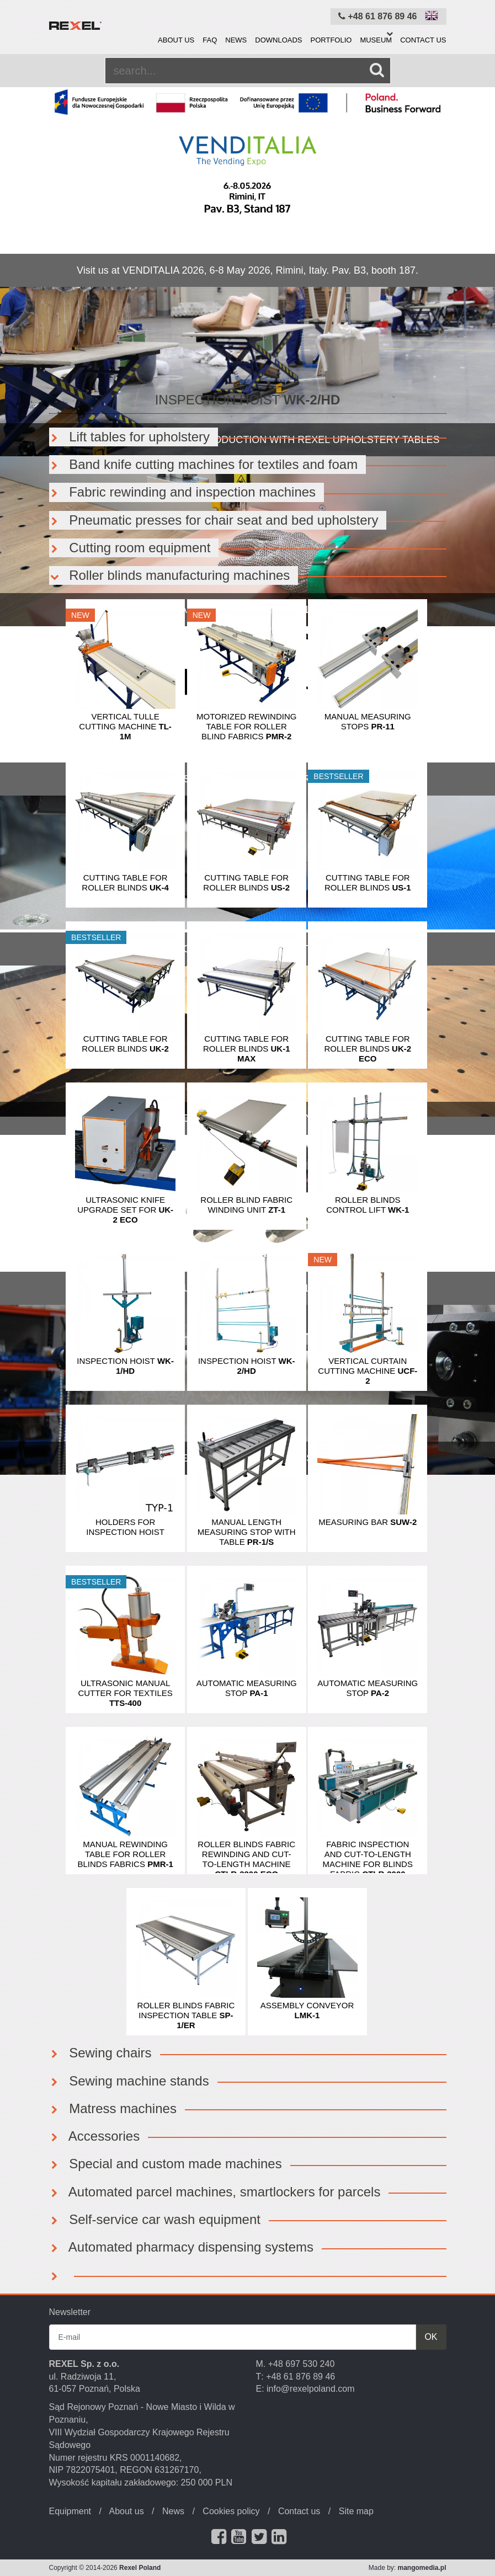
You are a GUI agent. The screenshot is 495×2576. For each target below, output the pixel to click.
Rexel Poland (140, 2568)
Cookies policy (231, 2511)
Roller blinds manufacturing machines (169, 575)
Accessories (94, 2136)
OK (430, 2337)
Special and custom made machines (165, 2163)
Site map (356, 2511)
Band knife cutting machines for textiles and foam (203, 464)
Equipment (70, 2511)
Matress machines (113, 2108)
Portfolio (331, 40)
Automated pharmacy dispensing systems (181, 2246)
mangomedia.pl (421, 2568)
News (236, 40)
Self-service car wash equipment (154, 2219)
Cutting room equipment (130, 547)
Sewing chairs (100, 2052)
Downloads (278, 40)
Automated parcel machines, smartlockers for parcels (215, 2191)
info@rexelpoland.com (310, 2388)
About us (176, 40)
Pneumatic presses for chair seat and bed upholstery (214, 520)
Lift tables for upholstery (129, 436)
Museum (376, 40)
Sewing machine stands (129, 2080)
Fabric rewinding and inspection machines (182, 491)
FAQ (210, 40)
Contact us (423, 40)
